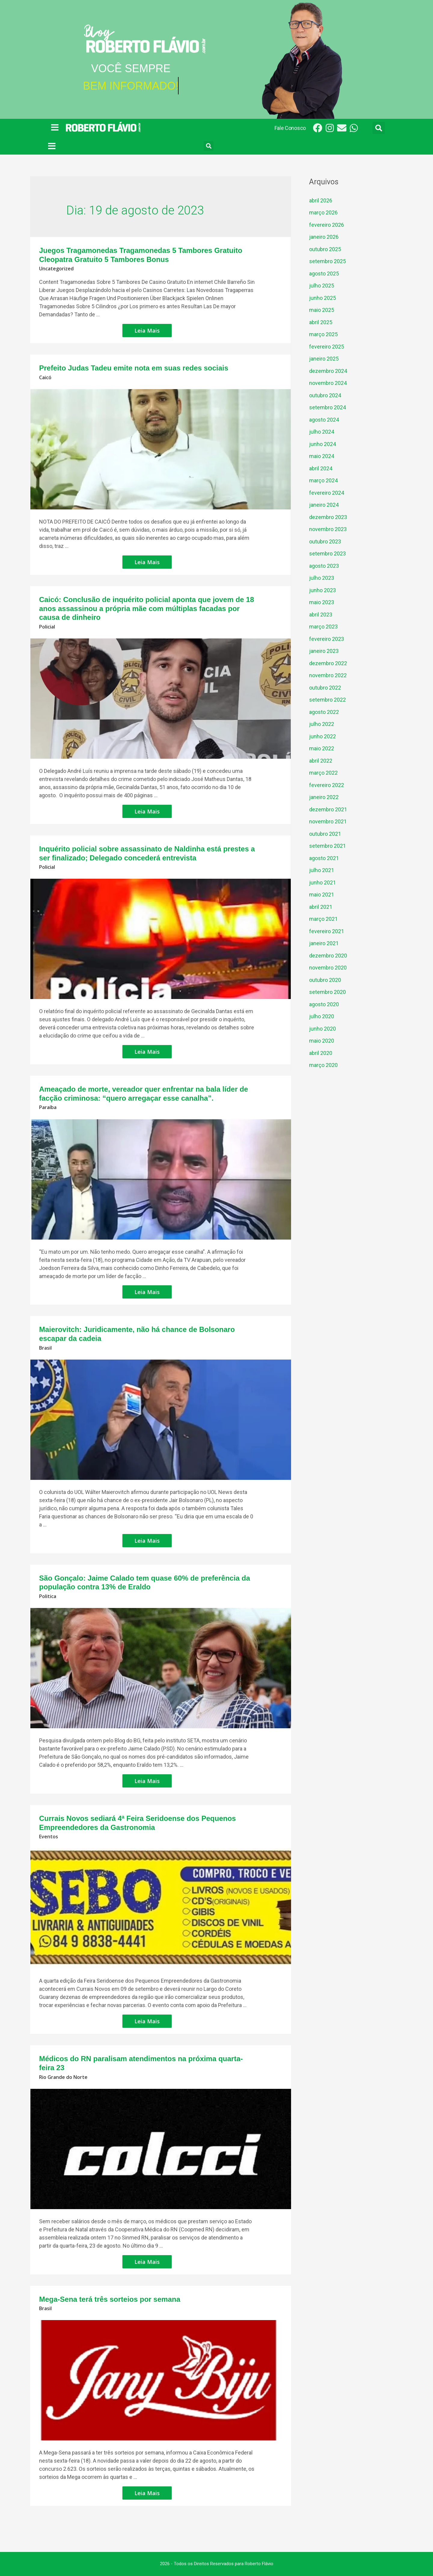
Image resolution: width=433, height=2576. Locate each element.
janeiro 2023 (324, 651)
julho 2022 (321, 724)
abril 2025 (320, 322)
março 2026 (323, 212)
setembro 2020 (327, 992)
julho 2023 (321, 578)
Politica (47, 1596)
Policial (47, 626)
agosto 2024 (324, 420)
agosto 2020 (324, 1004)
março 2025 (323, 334)
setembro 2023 (327, 553)
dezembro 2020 (328, 955)
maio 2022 (321, 748)
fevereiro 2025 (326, 346)
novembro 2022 (328, 675)
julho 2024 (321, 432)
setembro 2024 (327, 407)
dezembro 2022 (328, 663)
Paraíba (48, 1107)
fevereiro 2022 (326, 785)
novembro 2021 (328, 821)
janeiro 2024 (324, 505)
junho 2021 (322, 882)
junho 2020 (322, 1028)
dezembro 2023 (328, 517)
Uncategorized (56, 268)
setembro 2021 (327, 846)
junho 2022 (322, 736)
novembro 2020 (328, 967)
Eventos (48, 1836)
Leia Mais (153, 329)
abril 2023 (320, 614)
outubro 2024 (325, 395)
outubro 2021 (325, 834)
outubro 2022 (325, 687)
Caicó (45, 377)
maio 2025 (321, 310)
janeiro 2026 (324, 237)
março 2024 (323, 480)
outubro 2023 (325, 541)
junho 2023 (322, 590)
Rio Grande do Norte (63, 2077)
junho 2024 (322, 444)
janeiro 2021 (324, 943)
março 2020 (323, 1065)
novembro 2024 (328, 383)
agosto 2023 (324, 566)
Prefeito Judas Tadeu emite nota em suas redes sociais (133, 368)
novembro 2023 (328, 529)
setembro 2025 (327, 261)
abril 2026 (320, 200)
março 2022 (323, 773)
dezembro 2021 (328, 809)
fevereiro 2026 (326, 225)
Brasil (45, 1348)
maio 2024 (321, 456)
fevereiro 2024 (326, 493)
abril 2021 (320, 907)
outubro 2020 (325, 980)
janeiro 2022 (324, 797)
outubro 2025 (325, 249)
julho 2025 (321, 285)
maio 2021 (321, 894)
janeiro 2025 (324, 358)
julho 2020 (321, 1016)
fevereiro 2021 (326, 931)
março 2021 (323, 919)
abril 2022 (320, 761)
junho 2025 (322, 298)
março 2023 (323, 626)
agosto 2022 (324, 712)
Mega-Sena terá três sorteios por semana (109, 2299)
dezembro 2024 (328, 371)
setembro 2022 (327, 699)
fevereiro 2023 (326, 639)
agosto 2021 (324, 858)
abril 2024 (320, 468)
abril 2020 (320, 1053)
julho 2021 (321, 870)
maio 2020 (321, 1040)
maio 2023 (321, 602)
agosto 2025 (324, 273)
